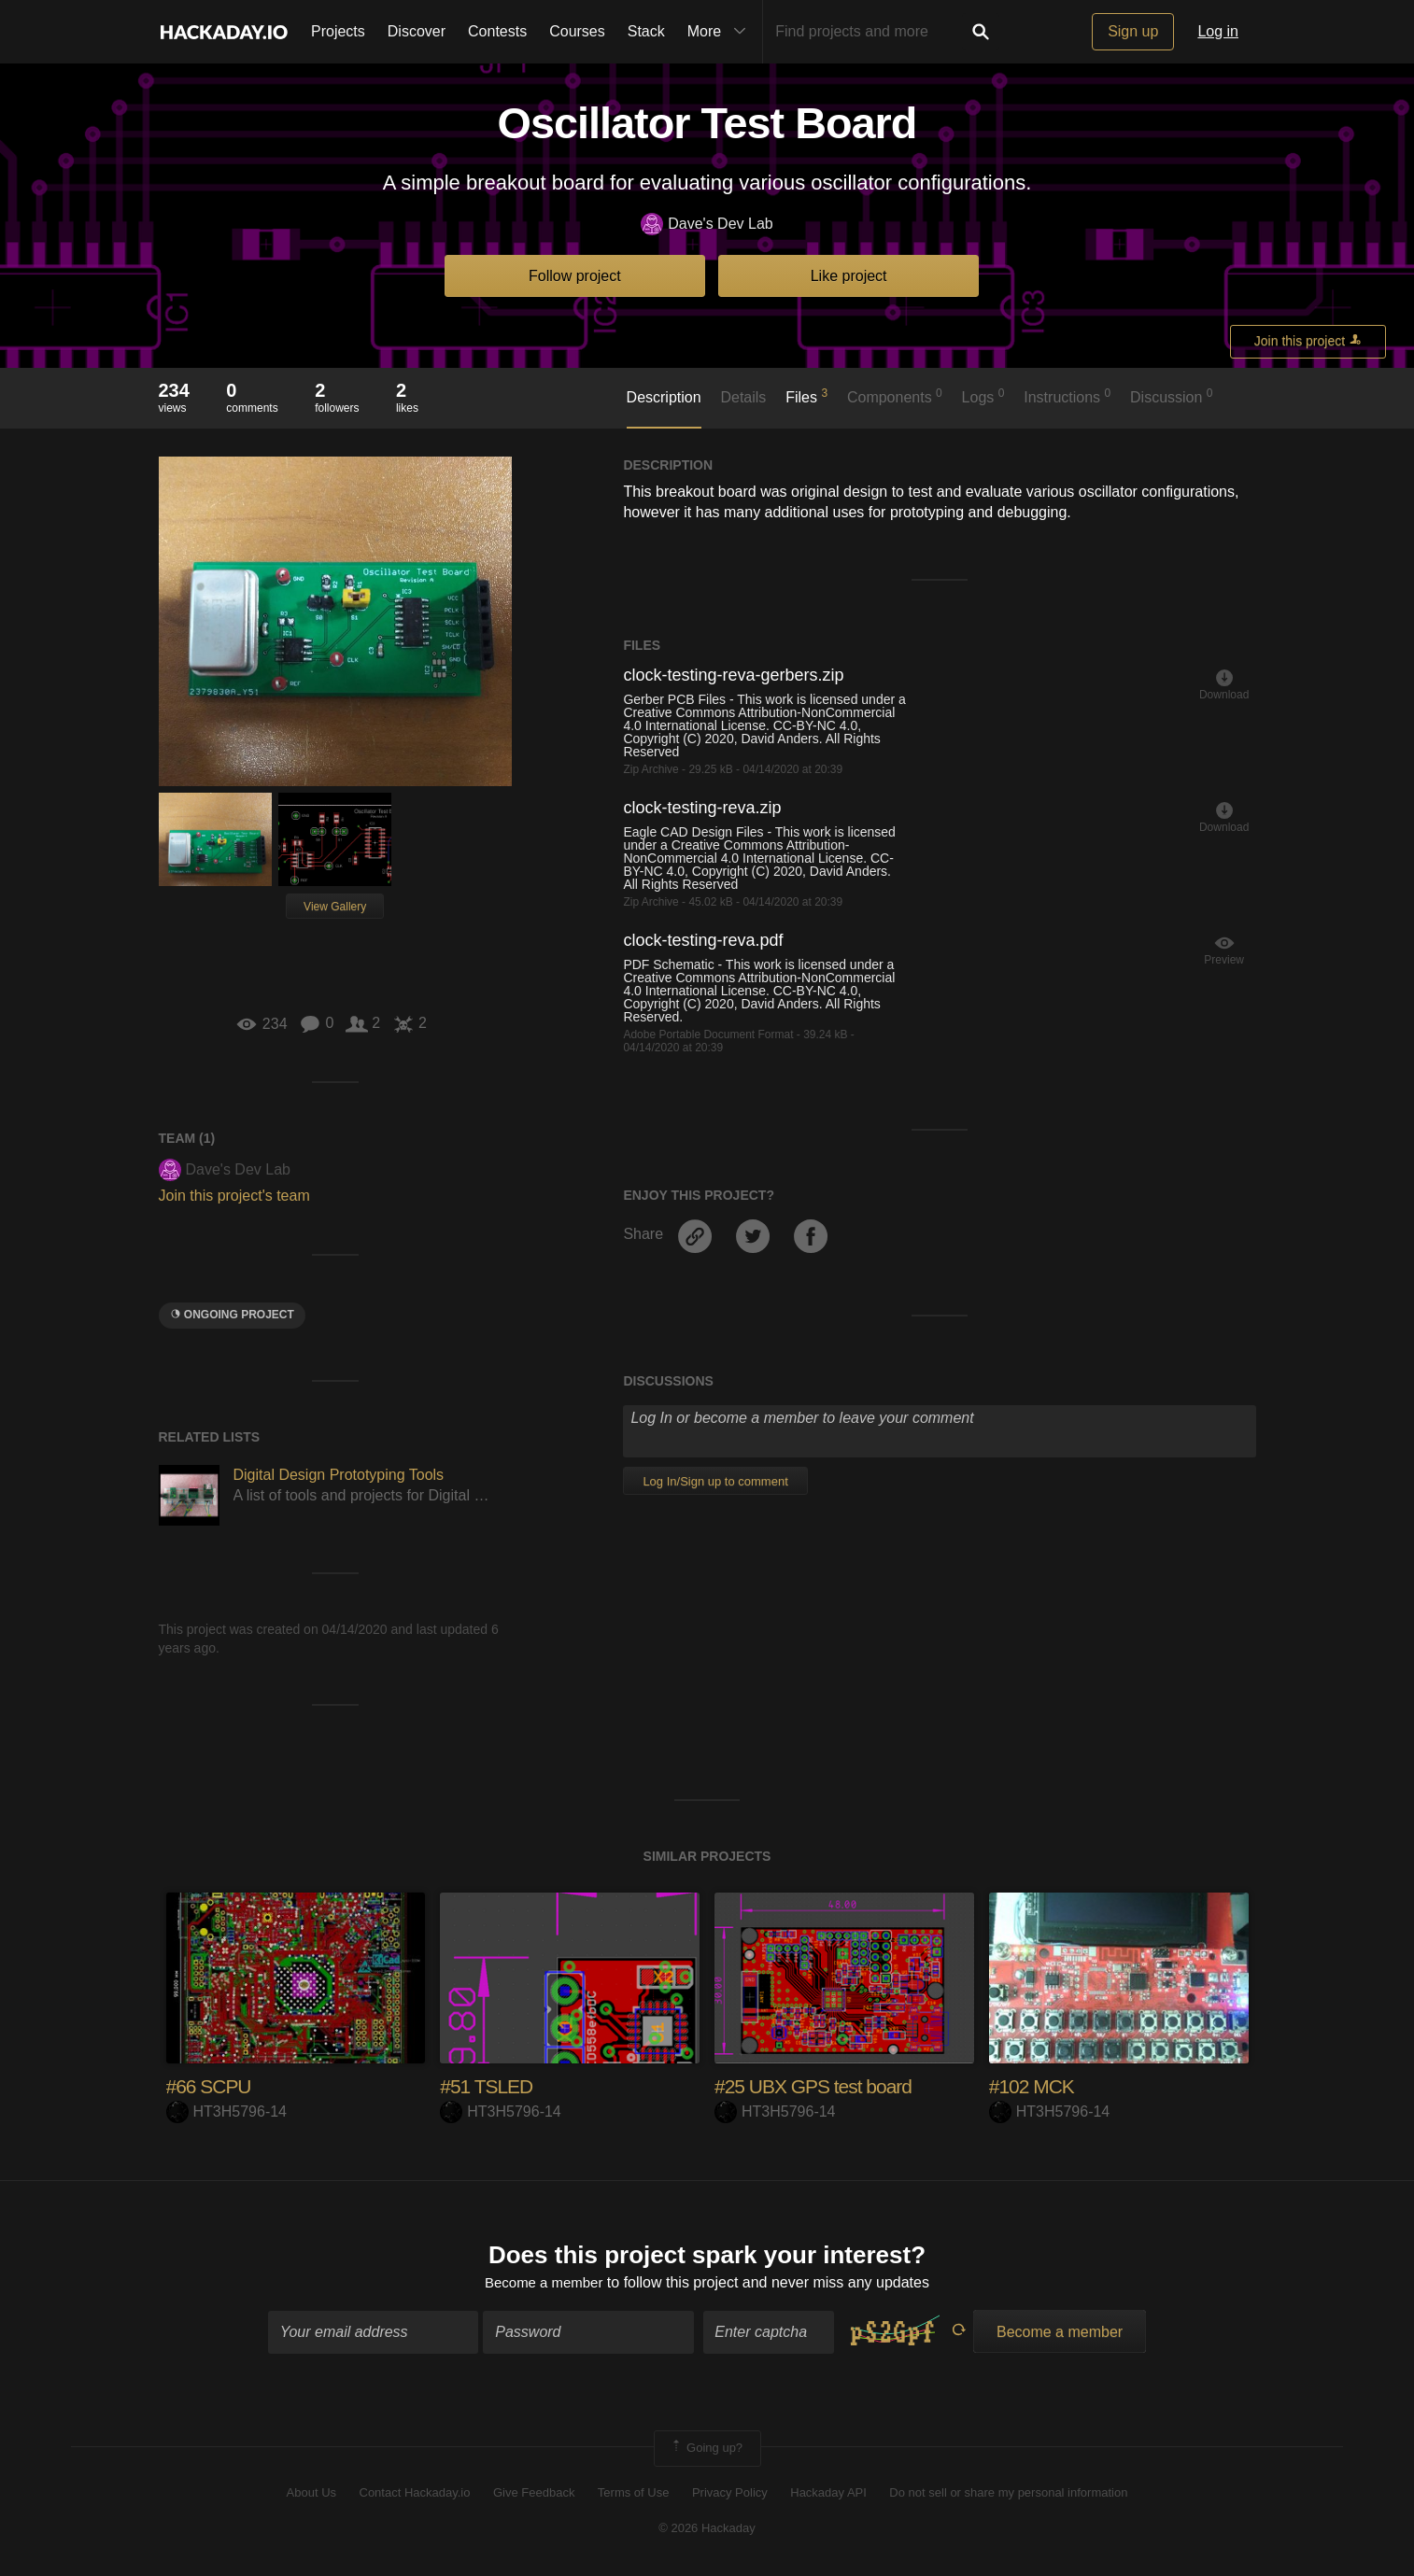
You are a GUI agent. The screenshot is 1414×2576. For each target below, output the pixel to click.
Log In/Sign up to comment (715, 1481)
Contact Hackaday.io (415, 2494)
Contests (497, 31)
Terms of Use (634, 2494)
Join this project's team (234, 1196)
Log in (1217, 31)
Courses (577, 31)
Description (664, 397)
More (721, 32)
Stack (646, 31)
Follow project (575, 276)
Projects (338, 31)
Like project (849, 276)
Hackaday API (828, 2494)
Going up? (706, 2451)
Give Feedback (533, 2494)
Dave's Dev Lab (706, 224)
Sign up (1133, 31)
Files (806, 396)
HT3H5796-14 (227, 2111)
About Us (311, 2494)
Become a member (544, 2284)
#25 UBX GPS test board (818, 2086)
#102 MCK (1034, 2086)
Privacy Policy (730, 2494)
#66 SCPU (211, 2086)
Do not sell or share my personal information (1008, 2494)
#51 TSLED (488, 2086)
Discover (416, 31)
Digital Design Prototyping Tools (339, 1475)
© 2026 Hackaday (707, 2530)
